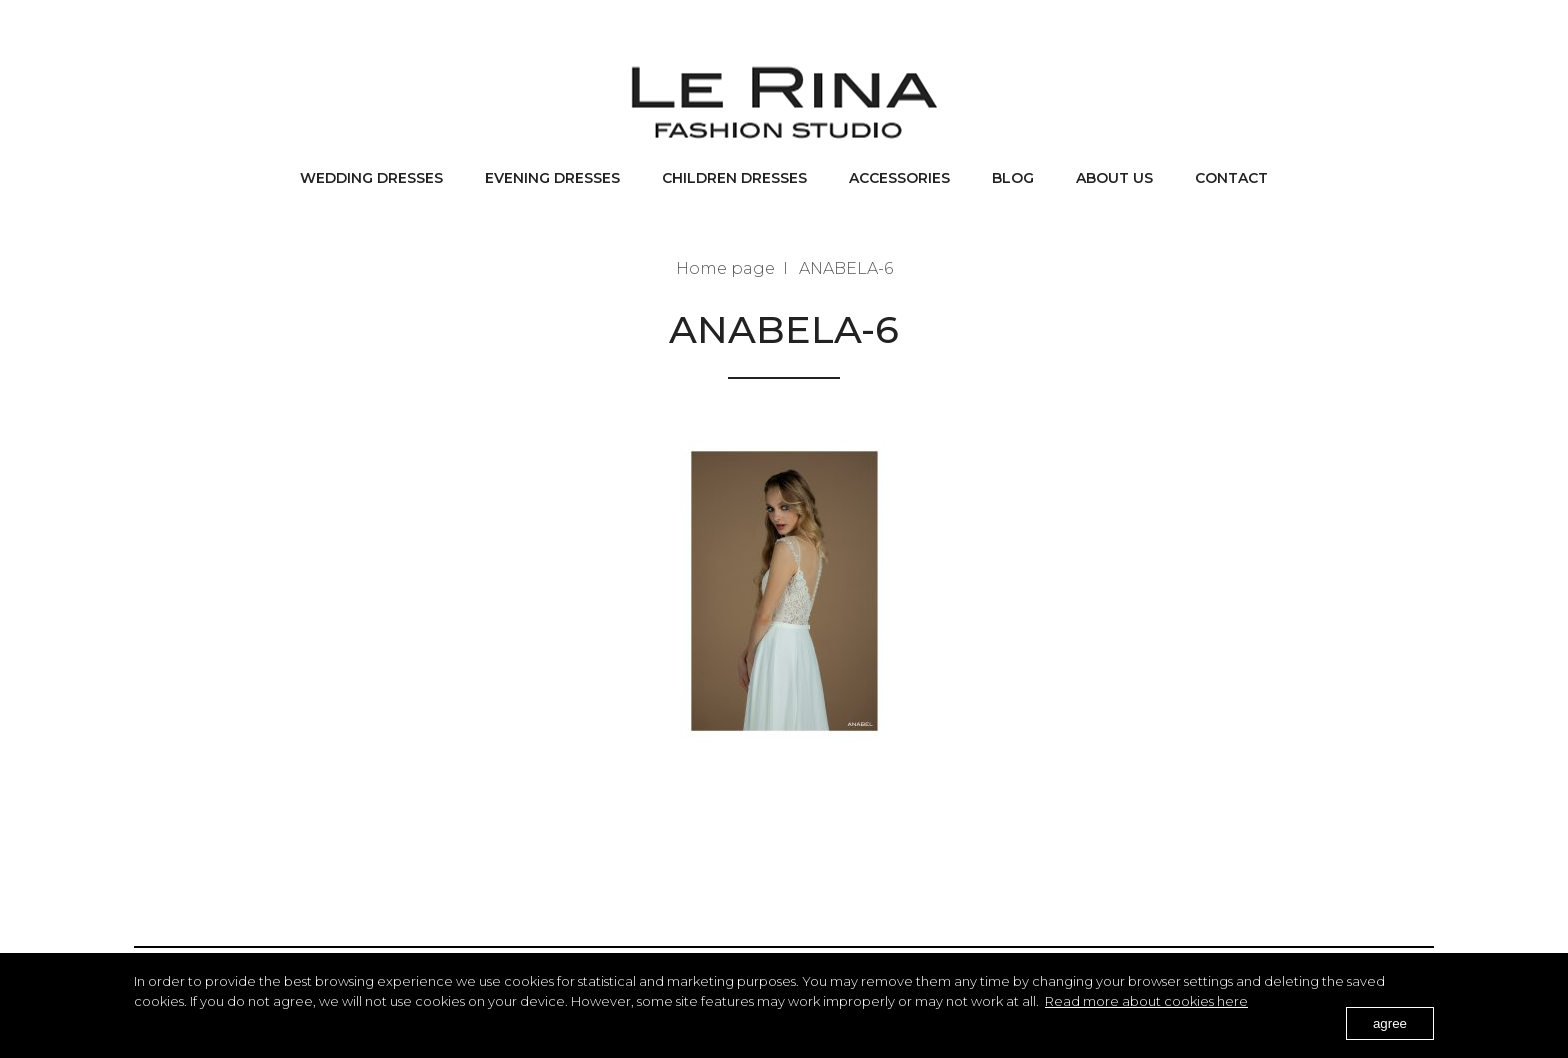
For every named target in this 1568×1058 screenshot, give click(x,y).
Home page (725, 268)
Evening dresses (552, 178)
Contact (1231, 178)
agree (1390, 1023)
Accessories (899, 178)
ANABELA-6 (846, 268)
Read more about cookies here (1146, 1001)
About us (1114, 178)
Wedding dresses (371, 178)
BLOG (1013, 178)
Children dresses (734, 178)
